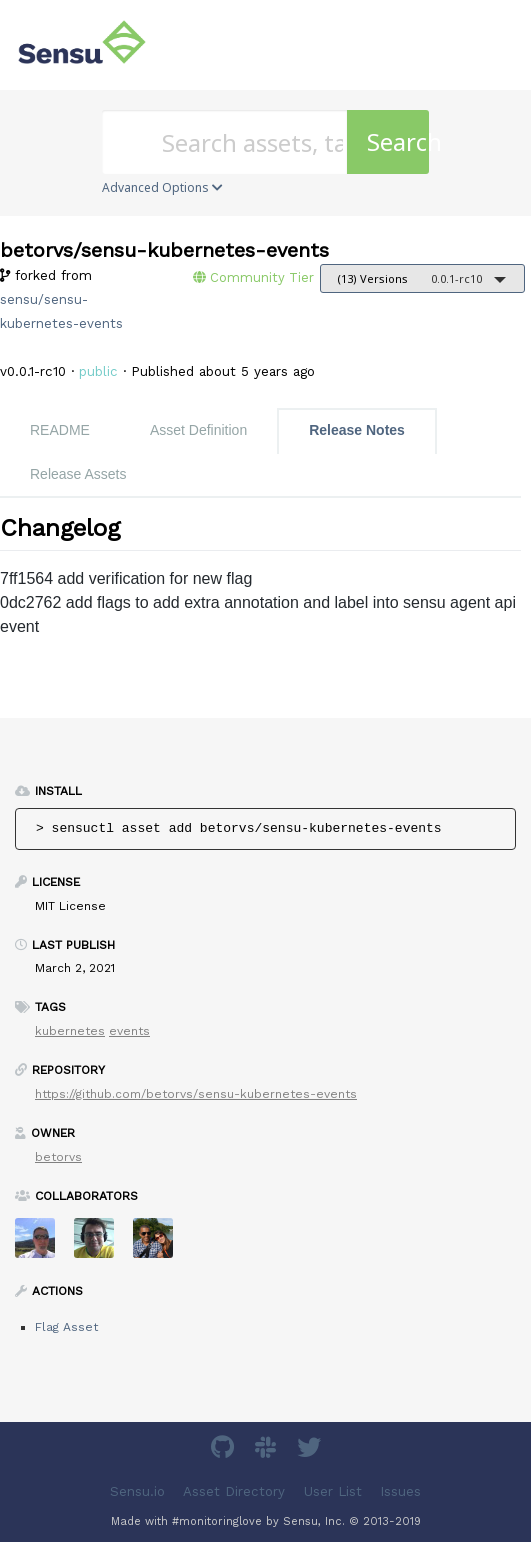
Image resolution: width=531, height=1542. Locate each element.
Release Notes (357, 430)
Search (398, 141)
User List (333, 1491)
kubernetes (70, 1031)
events (129, 1031)
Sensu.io (137, 1491)
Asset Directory (234, 1491)
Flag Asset (66, 1327)
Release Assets (78, 474)
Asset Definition (198, 430)
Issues (400, 1491)
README (60, 430)
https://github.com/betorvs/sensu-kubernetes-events (196, 1094)
